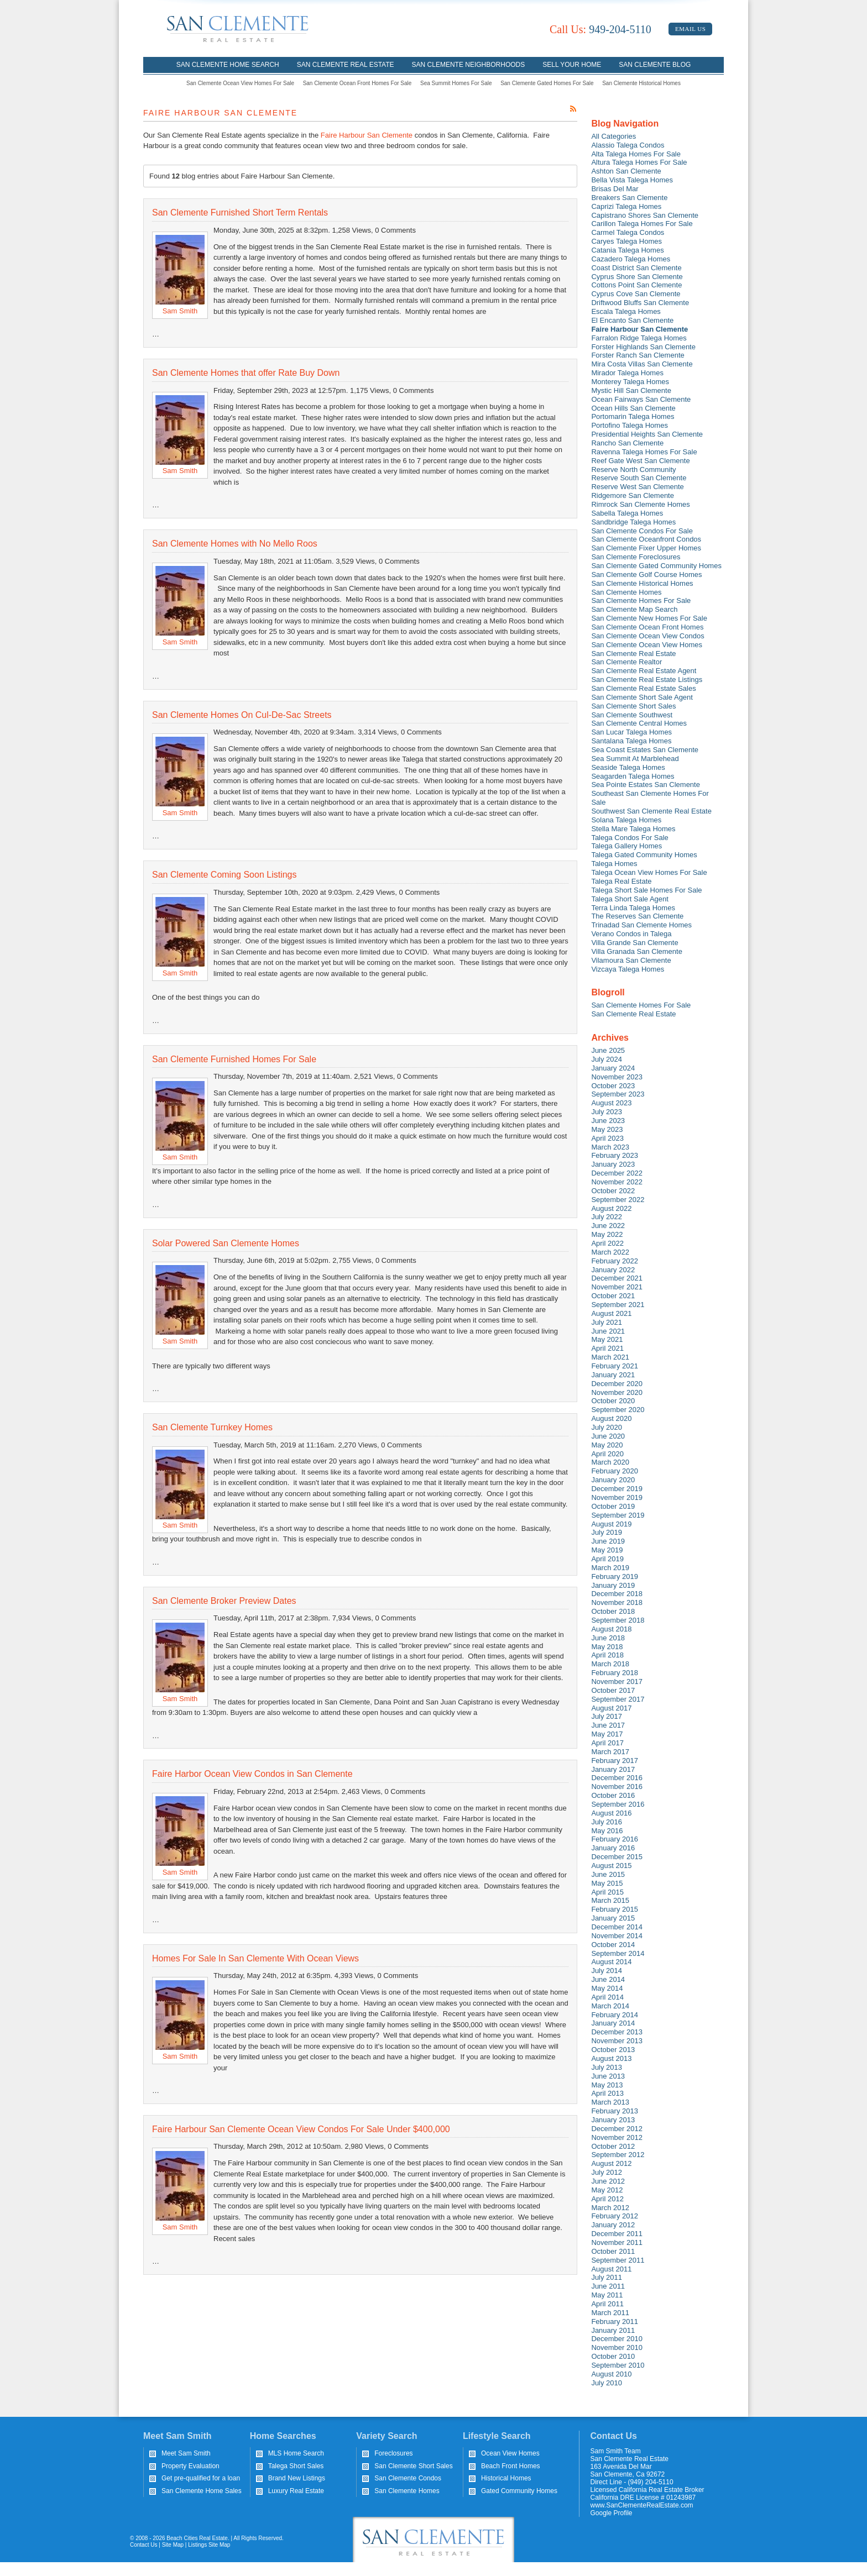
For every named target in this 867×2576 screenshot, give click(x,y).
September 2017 (617, 1699)
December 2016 (617, 1778)
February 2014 (614, 2015)
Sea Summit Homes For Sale (456, 83)
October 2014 (613, 1944)
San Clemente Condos (407, 2478)
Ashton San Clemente (626, 171)
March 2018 (610, 1664)
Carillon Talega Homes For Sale (641, 223)
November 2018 (617, 1602)
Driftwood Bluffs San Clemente (640, 302)
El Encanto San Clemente (632, 320)
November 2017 (617, 1681)
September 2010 (617, 2365)
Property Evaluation (190, 2466)
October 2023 (613, 1086)
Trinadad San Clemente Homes (641, 925)
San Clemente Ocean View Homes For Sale (240, 83)
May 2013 (607, 2085)
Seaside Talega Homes (628, 767)
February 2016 (614, 1839)
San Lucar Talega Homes (631, 732)
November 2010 (617, 2347)
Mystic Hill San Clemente (631, 390)
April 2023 (607, 1138)
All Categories (613, 136)
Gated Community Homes (519, 2491)
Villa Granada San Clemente (636, 951)
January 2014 (613, 2023)
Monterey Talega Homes (630, 381)
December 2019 (617, 1488)
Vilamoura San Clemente (631, 960)
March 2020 (610, 1462)
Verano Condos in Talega (631, 934)
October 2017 (613, 1690)
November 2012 (617, 2137)
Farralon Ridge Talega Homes (638, 338)
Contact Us (143, 2545)
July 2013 (606, 2067)
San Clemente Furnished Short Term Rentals (240, 212)
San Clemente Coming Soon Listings (224, 874)
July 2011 (606, 2277)
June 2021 (608, 1331)
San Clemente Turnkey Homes (212, 1427)
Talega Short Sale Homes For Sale (646, 890)
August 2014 (611, 1962)
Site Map (173, 2545)
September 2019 (617, 1515)
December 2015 (617, 1857)
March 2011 (610, 2313)
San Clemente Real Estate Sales (643, 688)
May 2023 (607, 1129)
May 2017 (607, 1734)
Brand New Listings (296, 2478)
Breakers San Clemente (629, 197)
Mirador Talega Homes (627, 373)
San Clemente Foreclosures (635, 557)
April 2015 (607, 1892)
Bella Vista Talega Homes (632, 180)
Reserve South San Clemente (638, 478)
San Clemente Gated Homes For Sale (546, 83)
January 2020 (613, 1480)
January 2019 (613, 1585)
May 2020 (607, 1445)
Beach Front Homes (510, 2466)
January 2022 (613, 1270)
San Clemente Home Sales (201, 2491)
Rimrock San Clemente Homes (640, 504)
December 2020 (617, 1383)
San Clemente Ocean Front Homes (647, 627)
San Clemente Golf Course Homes (646, 574)
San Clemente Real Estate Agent (643, 671)
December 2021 (617, 1278)
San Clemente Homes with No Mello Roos (234, 543)
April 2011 (607, 2304)
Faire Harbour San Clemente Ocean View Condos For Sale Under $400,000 (301, 2129)
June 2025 (608, 1050)
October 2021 (613, 1296)
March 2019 (610, 1568)
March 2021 (610, 1357)
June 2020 (608, 1436)
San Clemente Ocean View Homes (646, 645)
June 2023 (608, 1120)
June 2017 (608, 1725)
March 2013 (610, 2102)
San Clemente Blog (655, 65)
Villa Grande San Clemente (634, 942)
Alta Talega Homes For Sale (636, 154)
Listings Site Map (209, 2545)
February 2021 (614, 1366)
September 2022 (617, 1199)
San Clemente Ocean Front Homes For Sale (357, 83)
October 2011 (613, 2251)
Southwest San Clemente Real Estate (651, 811)
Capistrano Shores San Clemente (644, 215)
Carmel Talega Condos (627, 232)
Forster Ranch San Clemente (637, 355)
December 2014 (617, 1927)
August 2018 (611, 1629)
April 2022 (607, 1243)
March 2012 (610, 2207)
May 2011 (607, 2295)
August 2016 (611, 1813)
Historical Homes (506, 2478)
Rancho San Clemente (627, 443)
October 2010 (613, 2356)
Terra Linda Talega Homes (633, 908)
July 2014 (606, 1970)
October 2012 (613, 2146)
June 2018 (608, 1638)
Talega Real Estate (621, 881)
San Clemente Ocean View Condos (647, 636)
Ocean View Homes (510, 2453)
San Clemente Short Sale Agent (642, 697)
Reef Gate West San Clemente (640, 461)
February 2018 (614, 1673)
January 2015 (613, 1918)
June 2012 (608, 2181)
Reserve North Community (633, 469)
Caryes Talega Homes (626, 241)
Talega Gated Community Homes (644, 855)
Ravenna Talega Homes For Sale (644, 452)
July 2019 (606, 1532)
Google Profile (612, 2513)
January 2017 (613, 1769)
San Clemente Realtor (626, 662)
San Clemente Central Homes (639, 723)
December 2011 (617, 2233)
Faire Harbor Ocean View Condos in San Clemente (252, 1773)
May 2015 (607, 1883)
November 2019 (617, 1497)
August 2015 (611, 1865)
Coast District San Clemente (636, 268)
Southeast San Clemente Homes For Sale (649, 797)
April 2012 (607, 2199)
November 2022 (617, 1182)
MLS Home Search (296, 2453)
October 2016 (613, 1795)
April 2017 (607, 1743)
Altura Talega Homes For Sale (639, 162)
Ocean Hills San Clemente (633, 408)
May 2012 (607, 2190)
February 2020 (614, 1471)
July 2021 (606, 1322)
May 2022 (607, 1234)
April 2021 (607, 1348)
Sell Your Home (571, 65)
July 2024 (606, 1059)
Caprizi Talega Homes (626, 206)
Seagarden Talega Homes (632, 776)
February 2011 (614, 2321)
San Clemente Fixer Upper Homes (646, 548)
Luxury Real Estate (296, 2491)
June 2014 (608, 1979)
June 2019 (608, 1541)
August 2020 (611, 1418)
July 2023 (606, 1112)
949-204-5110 (600, 29)
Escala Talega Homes (626, 311)
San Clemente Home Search (227, 65)
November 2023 (617, 1077)
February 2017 (614, 1760)
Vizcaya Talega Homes (627, 969)
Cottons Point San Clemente (636, 285)
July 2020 (606, 1427)
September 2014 (617, 1953)
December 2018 (617, 1593)
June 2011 (608, 2286)
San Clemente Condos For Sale (642, 531)
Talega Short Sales (296, 2466)
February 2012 (614, 2216)
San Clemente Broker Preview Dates (224, 1601)
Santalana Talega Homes (631, 741)
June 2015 (608, 1874)
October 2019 (613, 1506)
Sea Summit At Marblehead (634, 758)
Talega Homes (614, 863)
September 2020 (617, 1409)
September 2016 (617, 1804)
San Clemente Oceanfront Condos (646, 539)
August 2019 (611, 1524)
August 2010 (611, 2374)
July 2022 (606, 1217)
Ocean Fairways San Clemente (641, 399)
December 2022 (617, 1173)
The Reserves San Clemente (637, 916)
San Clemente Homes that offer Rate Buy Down (246, 372)
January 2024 (613, 1068)
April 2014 (607, 1997)
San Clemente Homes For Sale (641, 600)
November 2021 (617, 1287)
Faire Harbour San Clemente (366, 135)
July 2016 (606, 1822)
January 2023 (613, 1164)
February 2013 (614, 2111)
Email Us (690, 28)
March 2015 (610, 1900)
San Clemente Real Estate (345, 65)
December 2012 (617, 2128)
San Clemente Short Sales (633, 706)
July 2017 (606, 1716)
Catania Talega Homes (627, 250)
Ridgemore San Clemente (632, 495)
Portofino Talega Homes (629, 425)
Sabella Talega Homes (627, 513)
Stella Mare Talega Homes (633, 829)
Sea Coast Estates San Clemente (644, 750)
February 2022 (614, 1261)
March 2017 (610, 1752)
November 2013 (617, 2041)
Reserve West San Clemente (637, 486)
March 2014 (610, 2006)
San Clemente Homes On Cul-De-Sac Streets (242, 715)
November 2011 (617, 2242)
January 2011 (613, 2330)
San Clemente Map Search (634, 609)
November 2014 (617, 1936)
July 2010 (606, 2383)
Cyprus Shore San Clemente (636, 276)
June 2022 (608, 1225)
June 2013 (608, 2076)
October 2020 (613, 1401)
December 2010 (617, 2338)
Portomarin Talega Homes (632, 416)
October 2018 (613, 1611)
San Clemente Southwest (631, 715)
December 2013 (617, 2032)
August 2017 (611, 1708)
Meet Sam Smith (186, 2453)
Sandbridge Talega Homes (633, 522)
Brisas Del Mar (614, 189)
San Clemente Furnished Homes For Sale (234, 1059)
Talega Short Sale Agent (629, 899)
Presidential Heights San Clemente (647, 434)
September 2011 (617, 2260)
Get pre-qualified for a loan (200, 2478)
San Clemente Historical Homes (641, 83)
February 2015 (614, 1909)
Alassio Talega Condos (627, 145)
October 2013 (613, 2049)
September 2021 (617, 1304)
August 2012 (611, 2163)
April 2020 (607, 1454)
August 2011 (611, 2269)
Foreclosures (393, 2453)
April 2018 (607, 1655)
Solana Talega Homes (626, 820)
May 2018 (607, 1647)
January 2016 (613, 1848)
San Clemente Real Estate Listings (646, 679)
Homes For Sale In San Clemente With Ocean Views (255, 1958)
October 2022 (613, 1191)
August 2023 (611, 1103)
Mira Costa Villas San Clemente (641, 364)
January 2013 (613, 2120)
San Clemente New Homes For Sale (649, 618)
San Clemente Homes (626, 592)
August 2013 (611, 2058)
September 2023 (617, 1094)
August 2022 (611, 1208)
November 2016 (617, 1786)
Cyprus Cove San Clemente (635, 294)
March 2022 (610, 1252)
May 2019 (607, 1550)
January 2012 (613, 2225)
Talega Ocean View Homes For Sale (649, 872)
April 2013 (607, 2093)
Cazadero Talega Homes (630, 259)
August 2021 (611, 1313)
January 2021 (613, 1375)
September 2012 (617, 2154)
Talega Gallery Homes (626, 846)
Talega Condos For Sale (629, 837)
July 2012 (606, 2172)
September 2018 (617, 1620)
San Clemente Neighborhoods (468, 65)
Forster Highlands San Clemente (643, 347)
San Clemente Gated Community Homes (656, 566)
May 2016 (607, 1831)
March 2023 (610, 1147)
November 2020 (617, 1392)
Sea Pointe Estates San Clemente (645, 784)
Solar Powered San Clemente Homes (225, 1243)
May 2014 (607, 1988)
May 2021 (607, 1339)
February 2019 (614, 1576)
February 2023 (614, 1155)
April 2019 (607, 1559)
